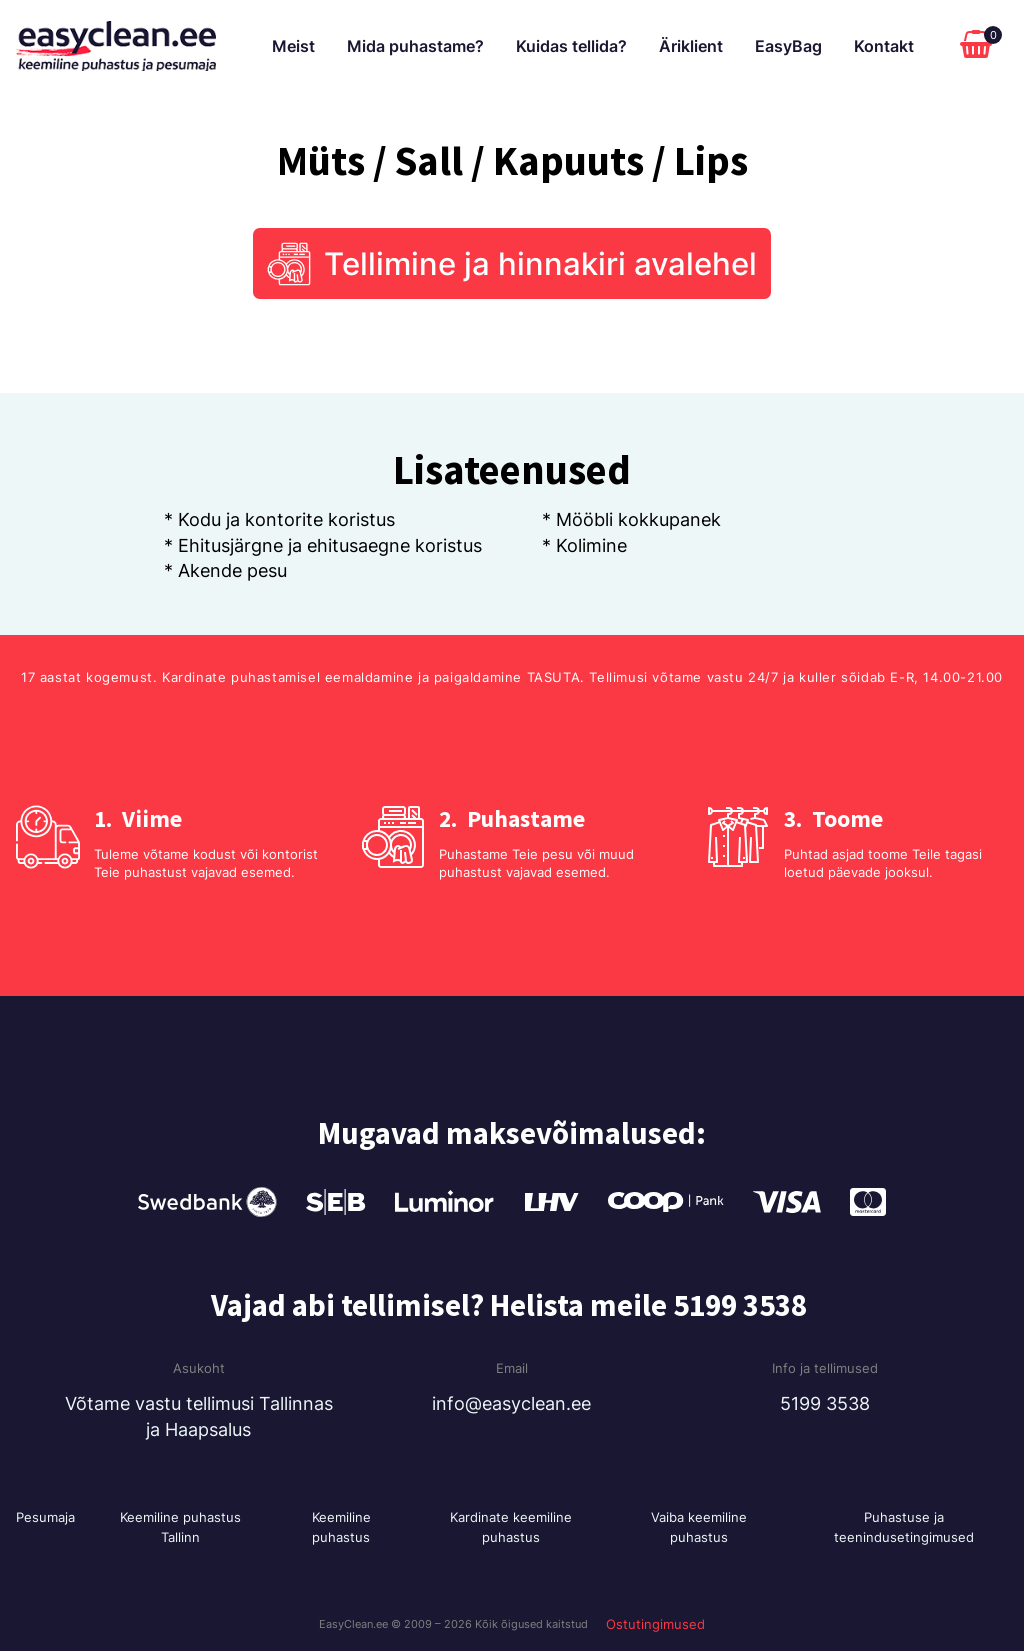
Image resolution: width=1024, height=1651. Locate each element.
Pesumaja (45, 1517)
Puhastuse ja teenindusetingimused (904, 1527)
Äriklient (691, 46)
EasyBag (788, 46)
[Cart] (981, 46)
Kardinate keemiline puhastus (511, 1527)
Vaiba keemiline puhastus (699, 1527)
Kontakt (884, 46)
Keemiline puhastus (341, 1527)
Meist (293, 46)
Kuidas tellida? (571, 46)
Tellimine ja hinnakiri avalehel (540, 263)
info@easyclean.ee (511, 1403)
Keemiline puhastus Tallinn (180, 1527)
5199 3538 (825, 1403)
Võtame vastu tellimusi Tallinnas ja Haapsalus (199, 1416)
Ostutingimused (655, 1624)
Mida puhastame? (415, 46)
